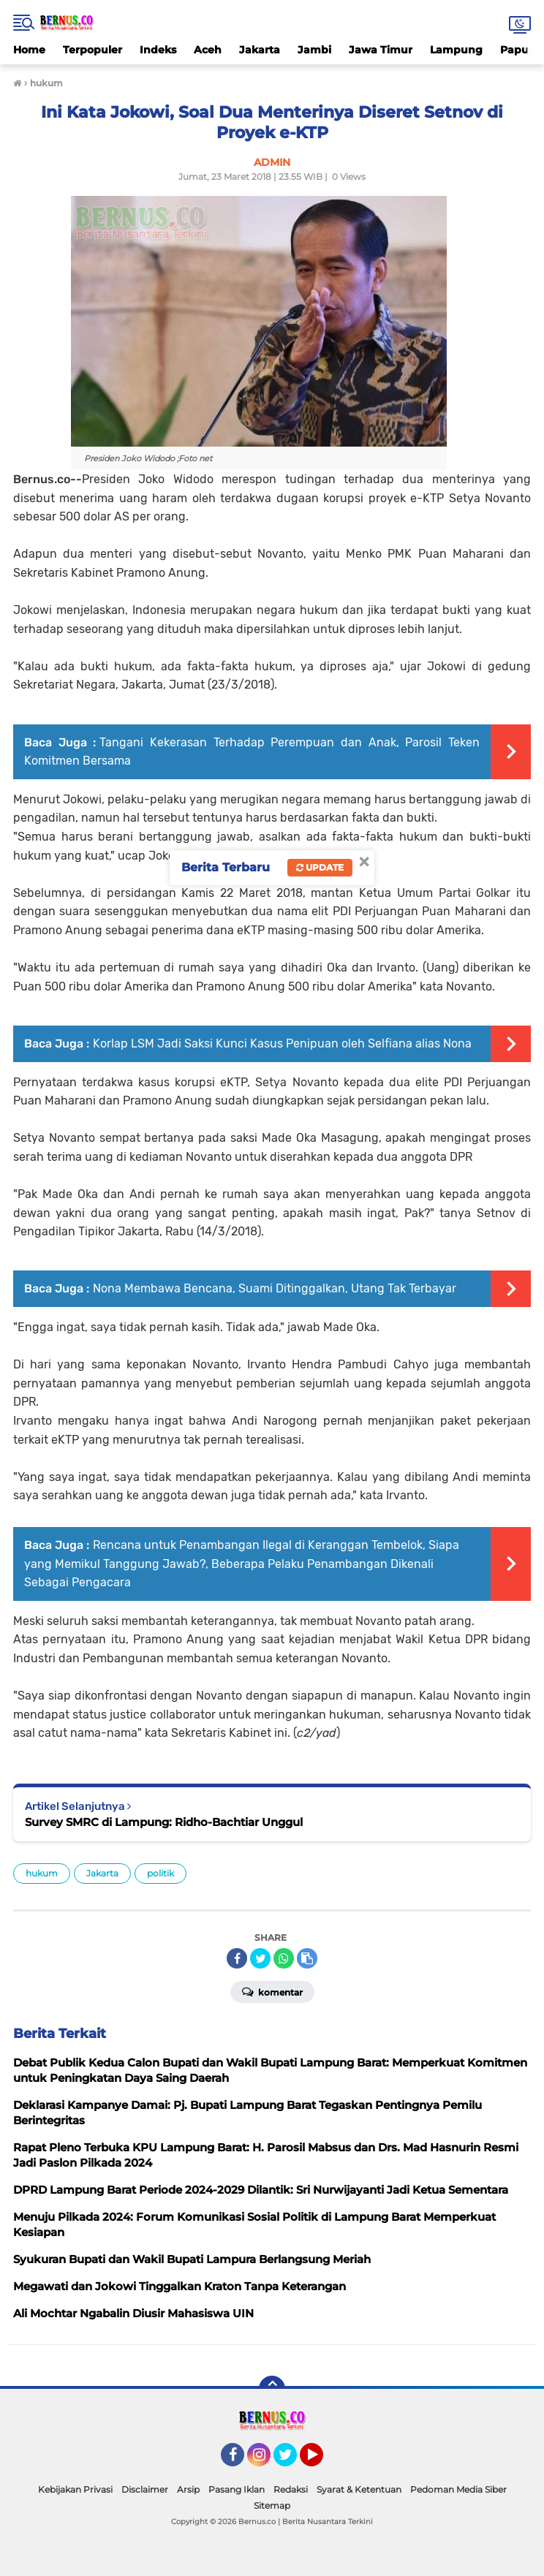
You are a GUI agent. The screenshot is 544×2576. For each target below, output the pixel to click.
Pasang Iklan (236, 2489)
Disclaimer (144, 2489)
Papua (517, 49)
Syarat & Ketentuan (359, 2489)
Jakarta (259, 49)
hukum (42, 1873)
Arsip (188, 2489)
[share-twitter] (260, 1958)
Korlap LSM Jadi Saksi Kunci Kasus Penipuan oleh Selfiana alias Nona (282, 1043)
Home (29, 49)
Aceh (208, 49)
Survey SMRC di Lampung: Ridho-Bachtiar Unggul (164, 1822)
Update (320, 867)
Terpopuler (92, 49)
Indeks (158, 49)
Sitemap (272, 2505)
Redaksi (290, 2489)
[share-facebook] (237, 1958)
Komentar (272, 1991)
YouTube (322, 2461)
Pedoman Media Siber (458, 2489)
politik (160, 1873)
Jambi (314, 49)
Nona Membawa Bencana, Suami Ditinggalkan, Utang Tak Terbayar (274, 1288)
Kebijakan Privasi (75, 2489)
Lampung (456, 49)
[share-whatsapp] (283, 1958)
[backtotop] (272, 2389)
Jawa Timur (380, 49)
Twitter (291, 2461)
